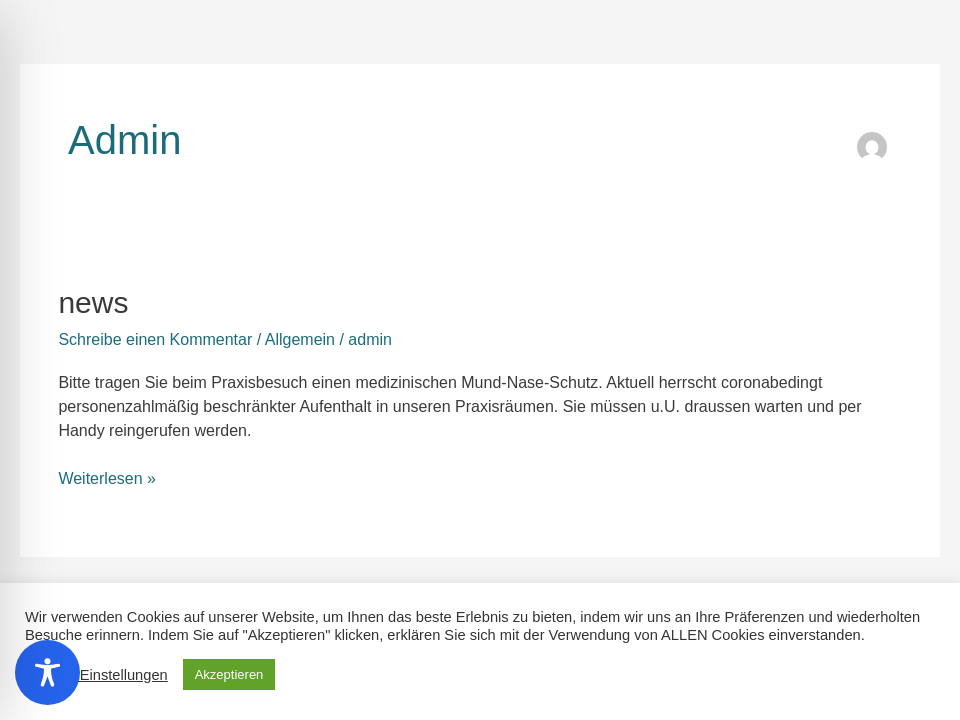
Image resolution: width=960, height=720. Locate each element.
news (93, 302)
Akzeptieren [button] (229, 674)
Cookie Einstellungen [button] (99, 675)
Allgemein (300, 339)
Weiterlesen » (107, 477)
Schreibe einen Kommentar (155, 339)
